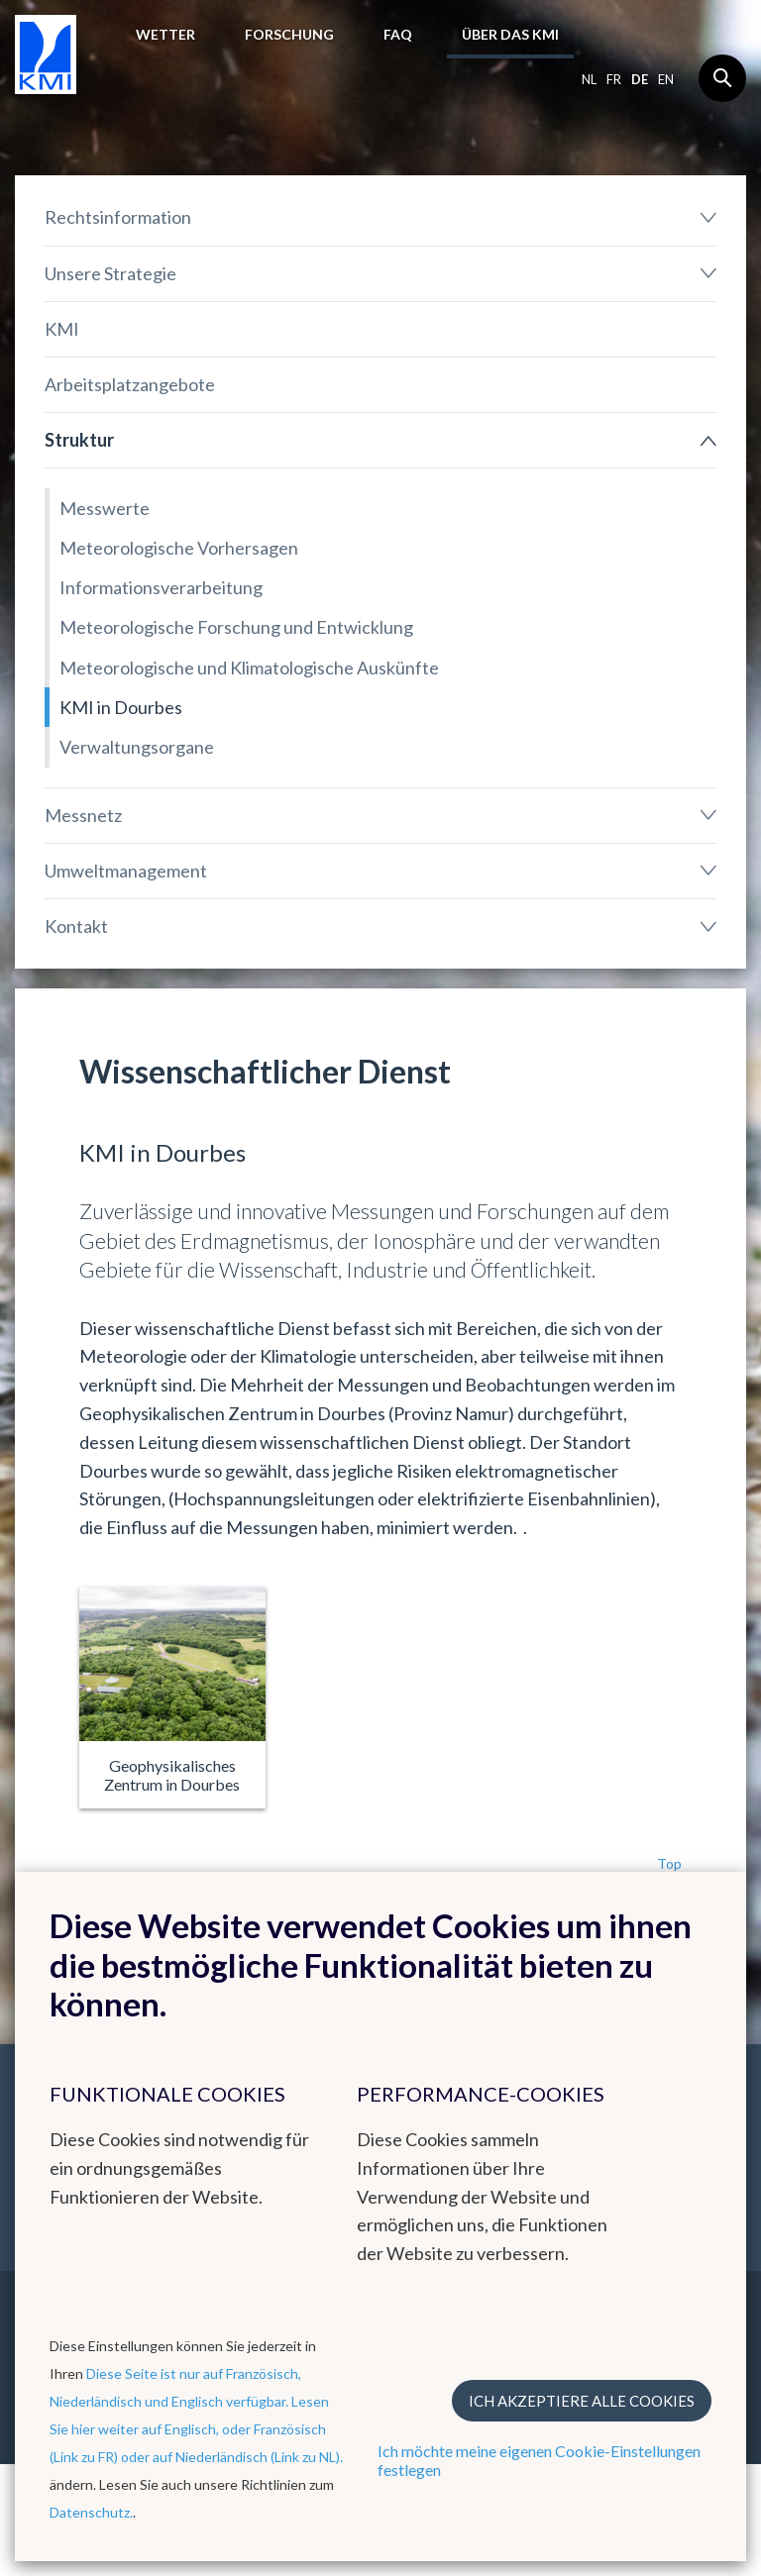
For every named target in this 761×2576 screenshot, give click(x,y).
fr (613, 79)
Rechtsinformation (118, 217)
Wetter (165, 34)
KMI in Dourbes (120, 707)
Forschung (289, 34)
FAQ (397, 34)
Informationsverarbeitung (161, 587)
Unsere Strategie (110, 273)
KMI (62, 329)
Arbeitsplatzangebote (130, 384)
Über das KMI (510, 34)
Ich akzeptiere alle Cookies (582, 2401)
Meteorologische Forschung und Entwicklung (236, 627)
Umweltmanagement (126, 870)
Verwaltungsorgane (136, 747)
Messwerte (104, 508)
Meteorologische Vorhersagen (178, 548)
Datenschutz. (91, 2512)
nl (589, 79)
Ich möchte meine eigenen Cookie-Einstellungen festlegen (539, 2460)
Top (669, 1863)
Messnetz (83, 815)
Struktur (79, 440)
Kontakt (76, 926)
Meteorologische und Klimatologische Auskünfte (249, 667)
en (666, 79)
